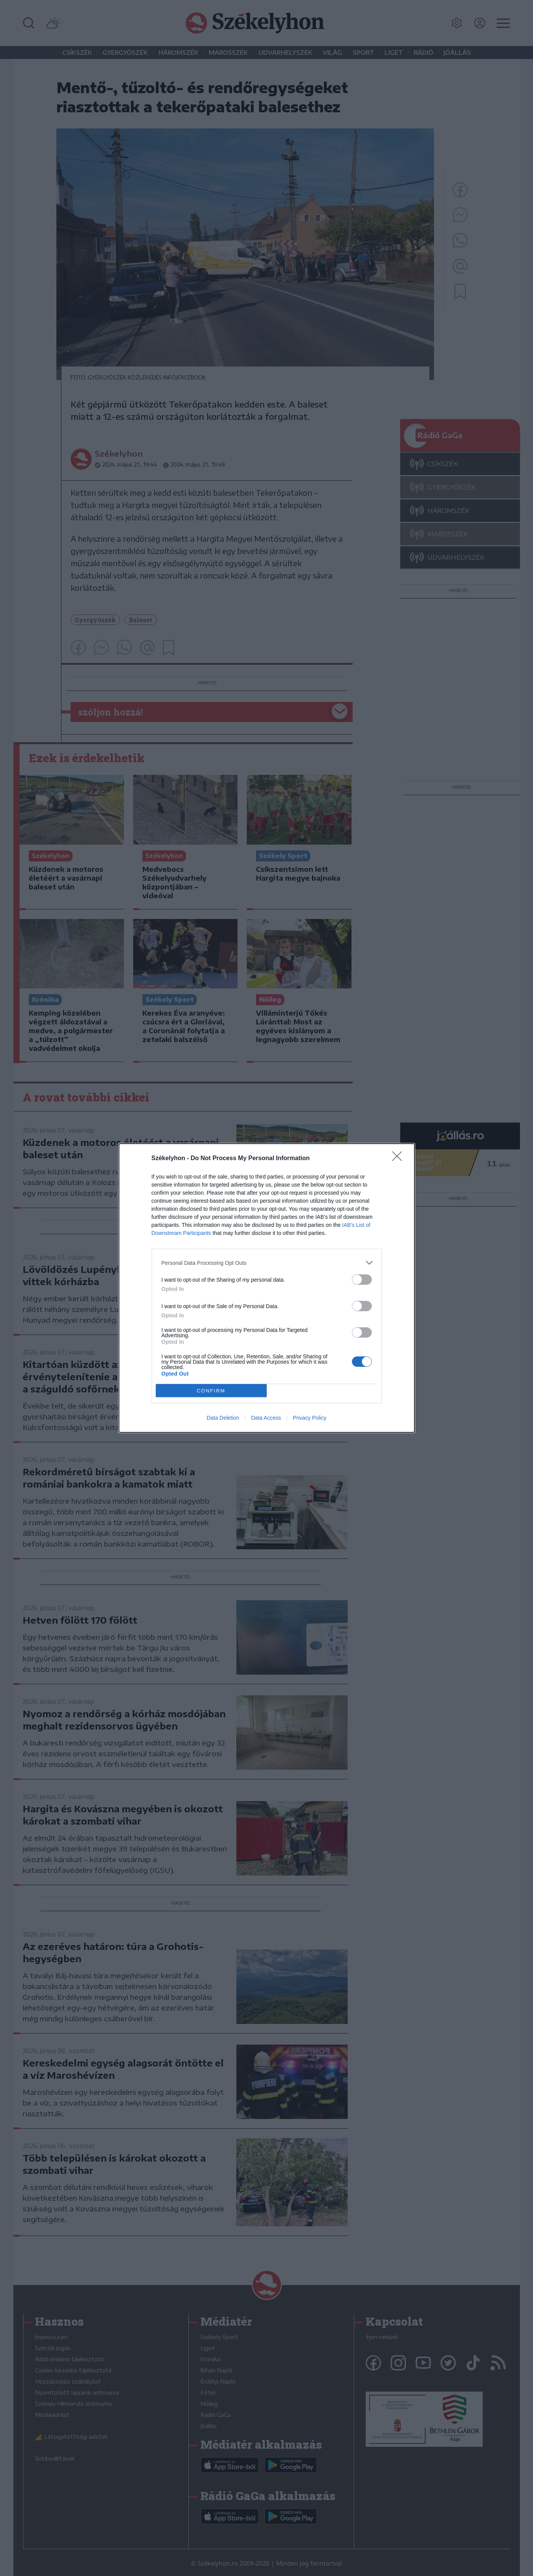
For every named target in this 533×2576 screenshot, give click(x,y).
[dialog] (266, 1288)
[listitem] (267, 1263)
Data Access (266, 1418)
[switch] (362, 1279)
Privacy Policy (309, 1418)
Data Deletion (223, 1418)
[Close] (399, 1158)
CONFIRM (211, 1391)
